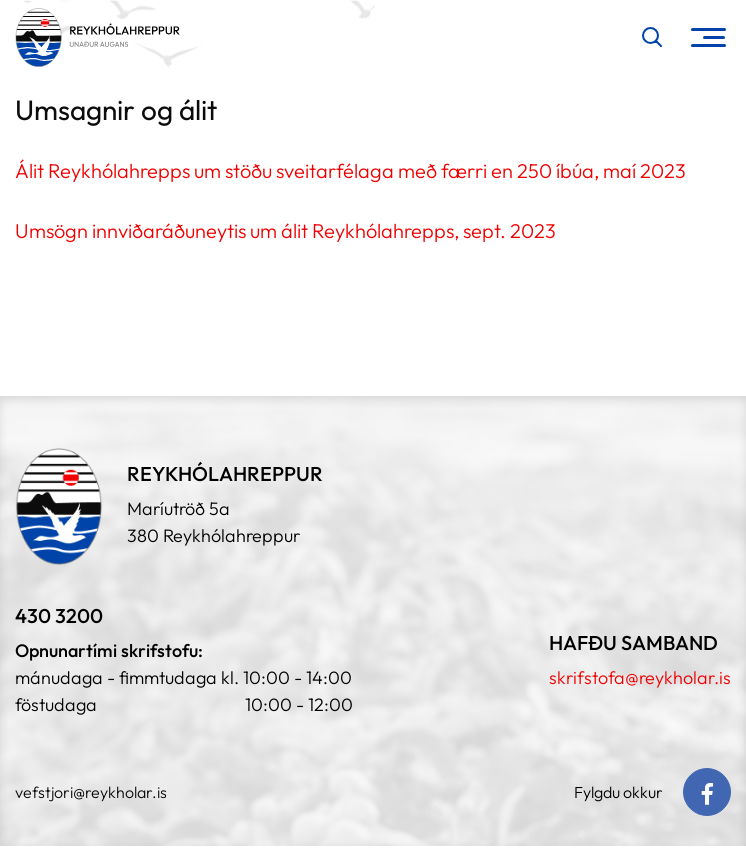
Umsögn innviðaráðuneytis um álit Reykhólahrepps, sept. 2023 (285, 230)
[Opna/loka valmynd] (708, 37)
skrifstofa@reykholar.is (640, 677)
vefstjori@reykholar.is (91, 792)
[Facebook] (707, 792)
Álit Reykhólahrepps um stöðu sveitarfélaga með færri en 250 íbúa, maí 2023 (350, 170)
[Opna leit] (652, 37)
